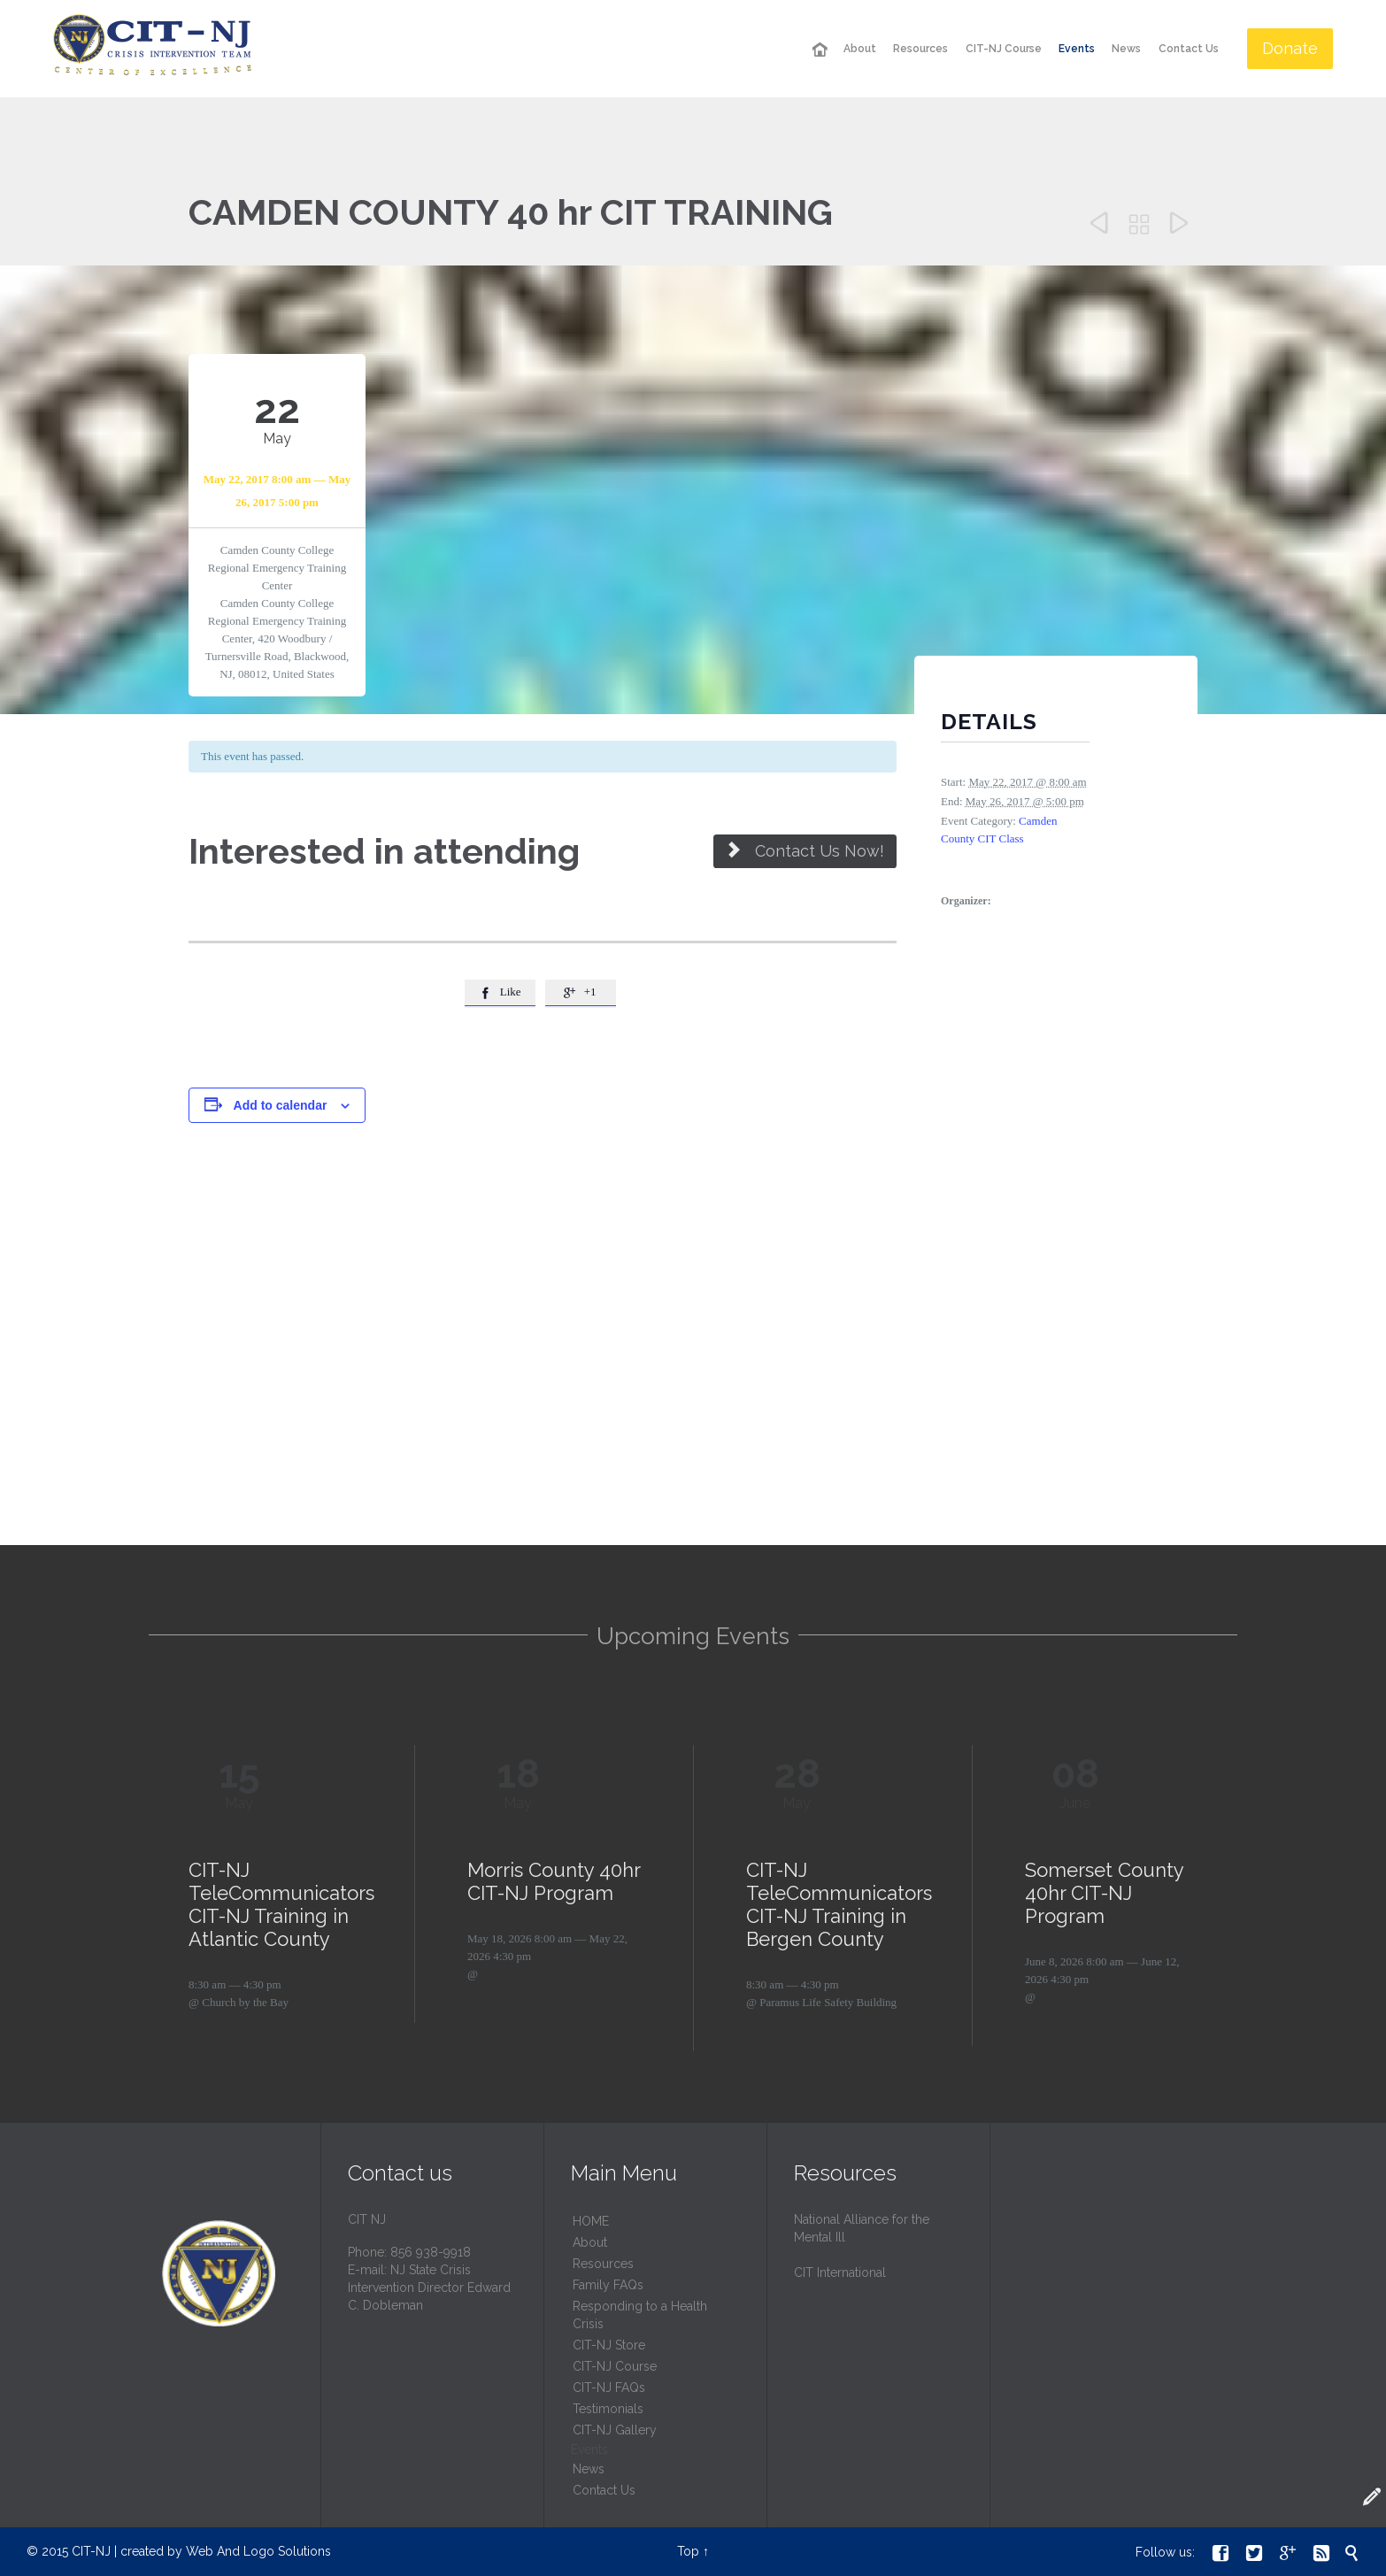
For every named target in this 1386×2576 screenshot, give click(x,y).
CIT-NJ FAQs (609, 2387)
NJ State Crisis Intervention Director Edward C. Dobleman (429, 2287)
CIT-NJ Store (609, 2345)
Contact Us (604, 2490)
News (588, 2469)
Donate (1290, 48)
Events (589, 2449)
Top (688, 2551)
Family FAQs (608, 2285)
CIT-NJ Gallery (615, 2430)
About (590, 2242)
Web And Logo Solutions (258, 2551)
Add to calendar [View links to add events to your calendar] (280, 1105)
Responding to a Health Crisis (640, 2315)
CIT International (840, 2272)
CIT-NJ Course (615, 2366)
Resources (603, 2264)
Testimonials (608, 2409)
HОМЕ (591, 2221)
